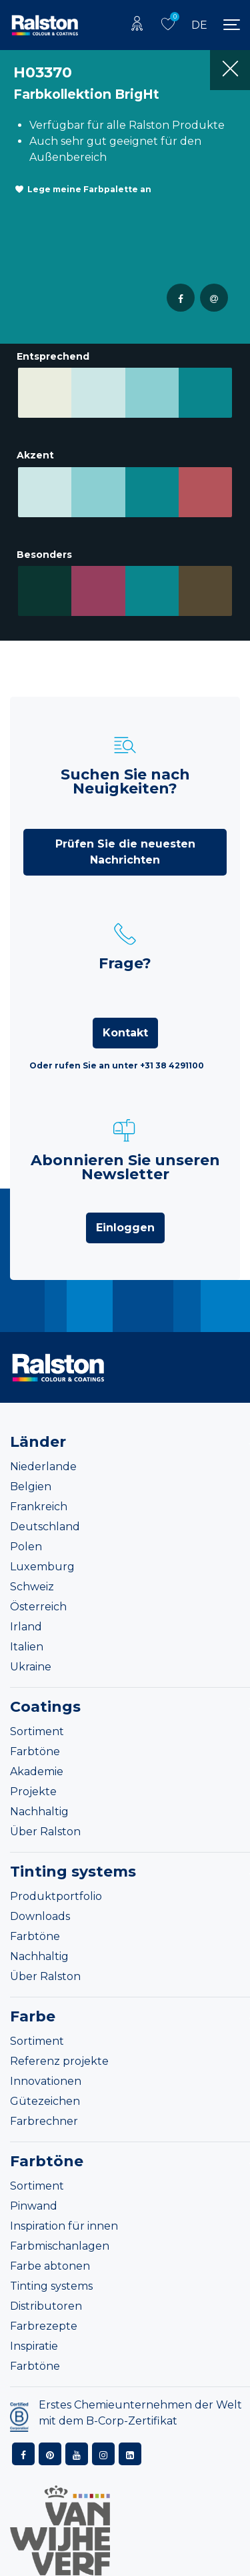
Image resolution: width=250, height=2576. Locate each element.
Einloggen (125, 1209)
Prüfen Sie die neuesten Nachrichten (125, 834)
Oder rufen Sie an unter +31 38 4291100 (116, 1047)
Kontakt (125, 1014)
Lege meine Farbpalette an (89, 189)
